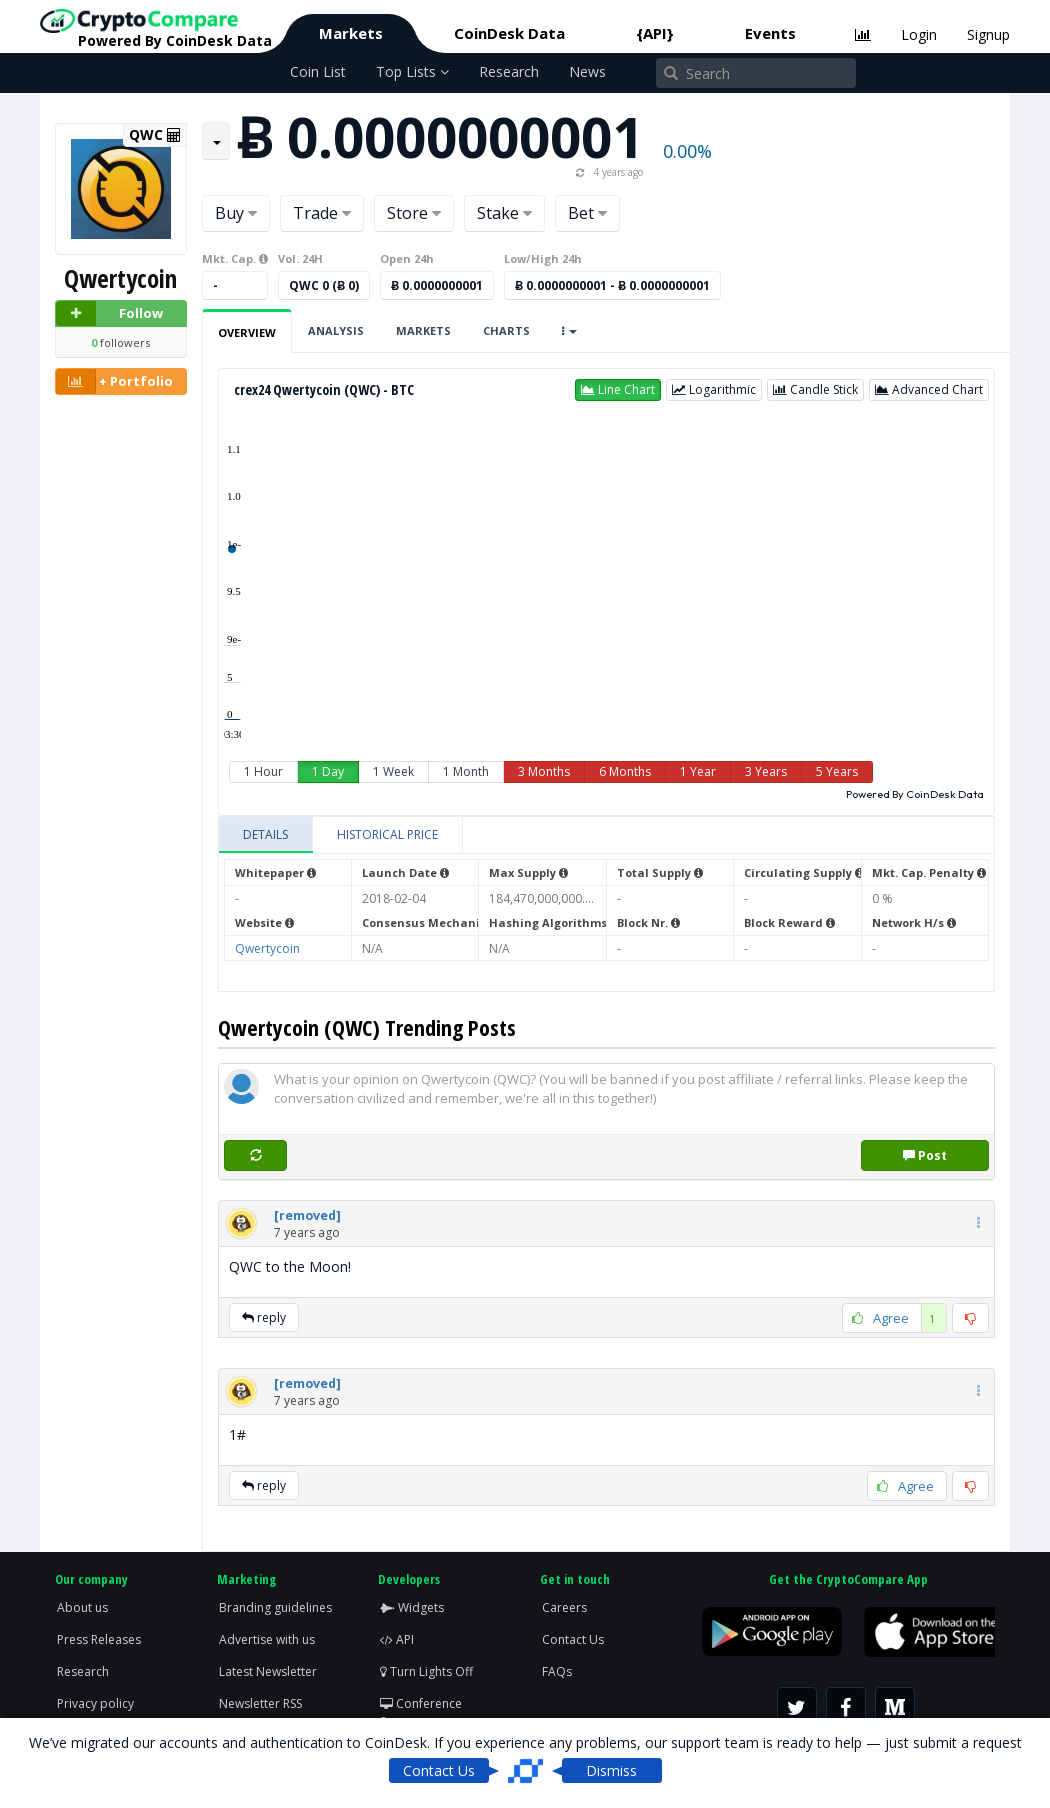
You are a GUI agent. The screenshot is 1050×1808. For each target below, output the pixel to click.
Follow (109, 313)
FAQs (557, 1671)
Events (770, 33)
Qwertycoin (267, 948)
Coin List (318, 71)
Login (919, 34)
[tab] (266, 835)
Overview (247, 332)
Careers (564, 1607)
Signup (988, 34)
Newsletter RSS (260, 1703)
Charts (506, 330)
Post (925, 1155)
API (397, 1639)
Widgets (412, 1607)
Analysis (336, 330)
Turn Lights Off (426, 1671)
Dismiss (611, 1770)
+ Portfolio (114, 381)
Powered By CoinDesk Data (915, 794)
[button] (618, 390)
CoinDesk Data (509, 33)
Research (509, 71)
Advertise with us (267, 1639)
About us (82, 1607)
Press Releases (99, 1639)
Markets (351, 33)
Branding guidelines (275, 1607)
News (587, 71)
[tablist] (606, 835)
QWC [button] (155, 135)
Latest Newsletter (268, 1671)
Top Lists (412, 71)
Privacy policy (95, 1703)
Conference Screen (421, 1712)
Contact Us (573, 1639)
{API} (655, 33)
